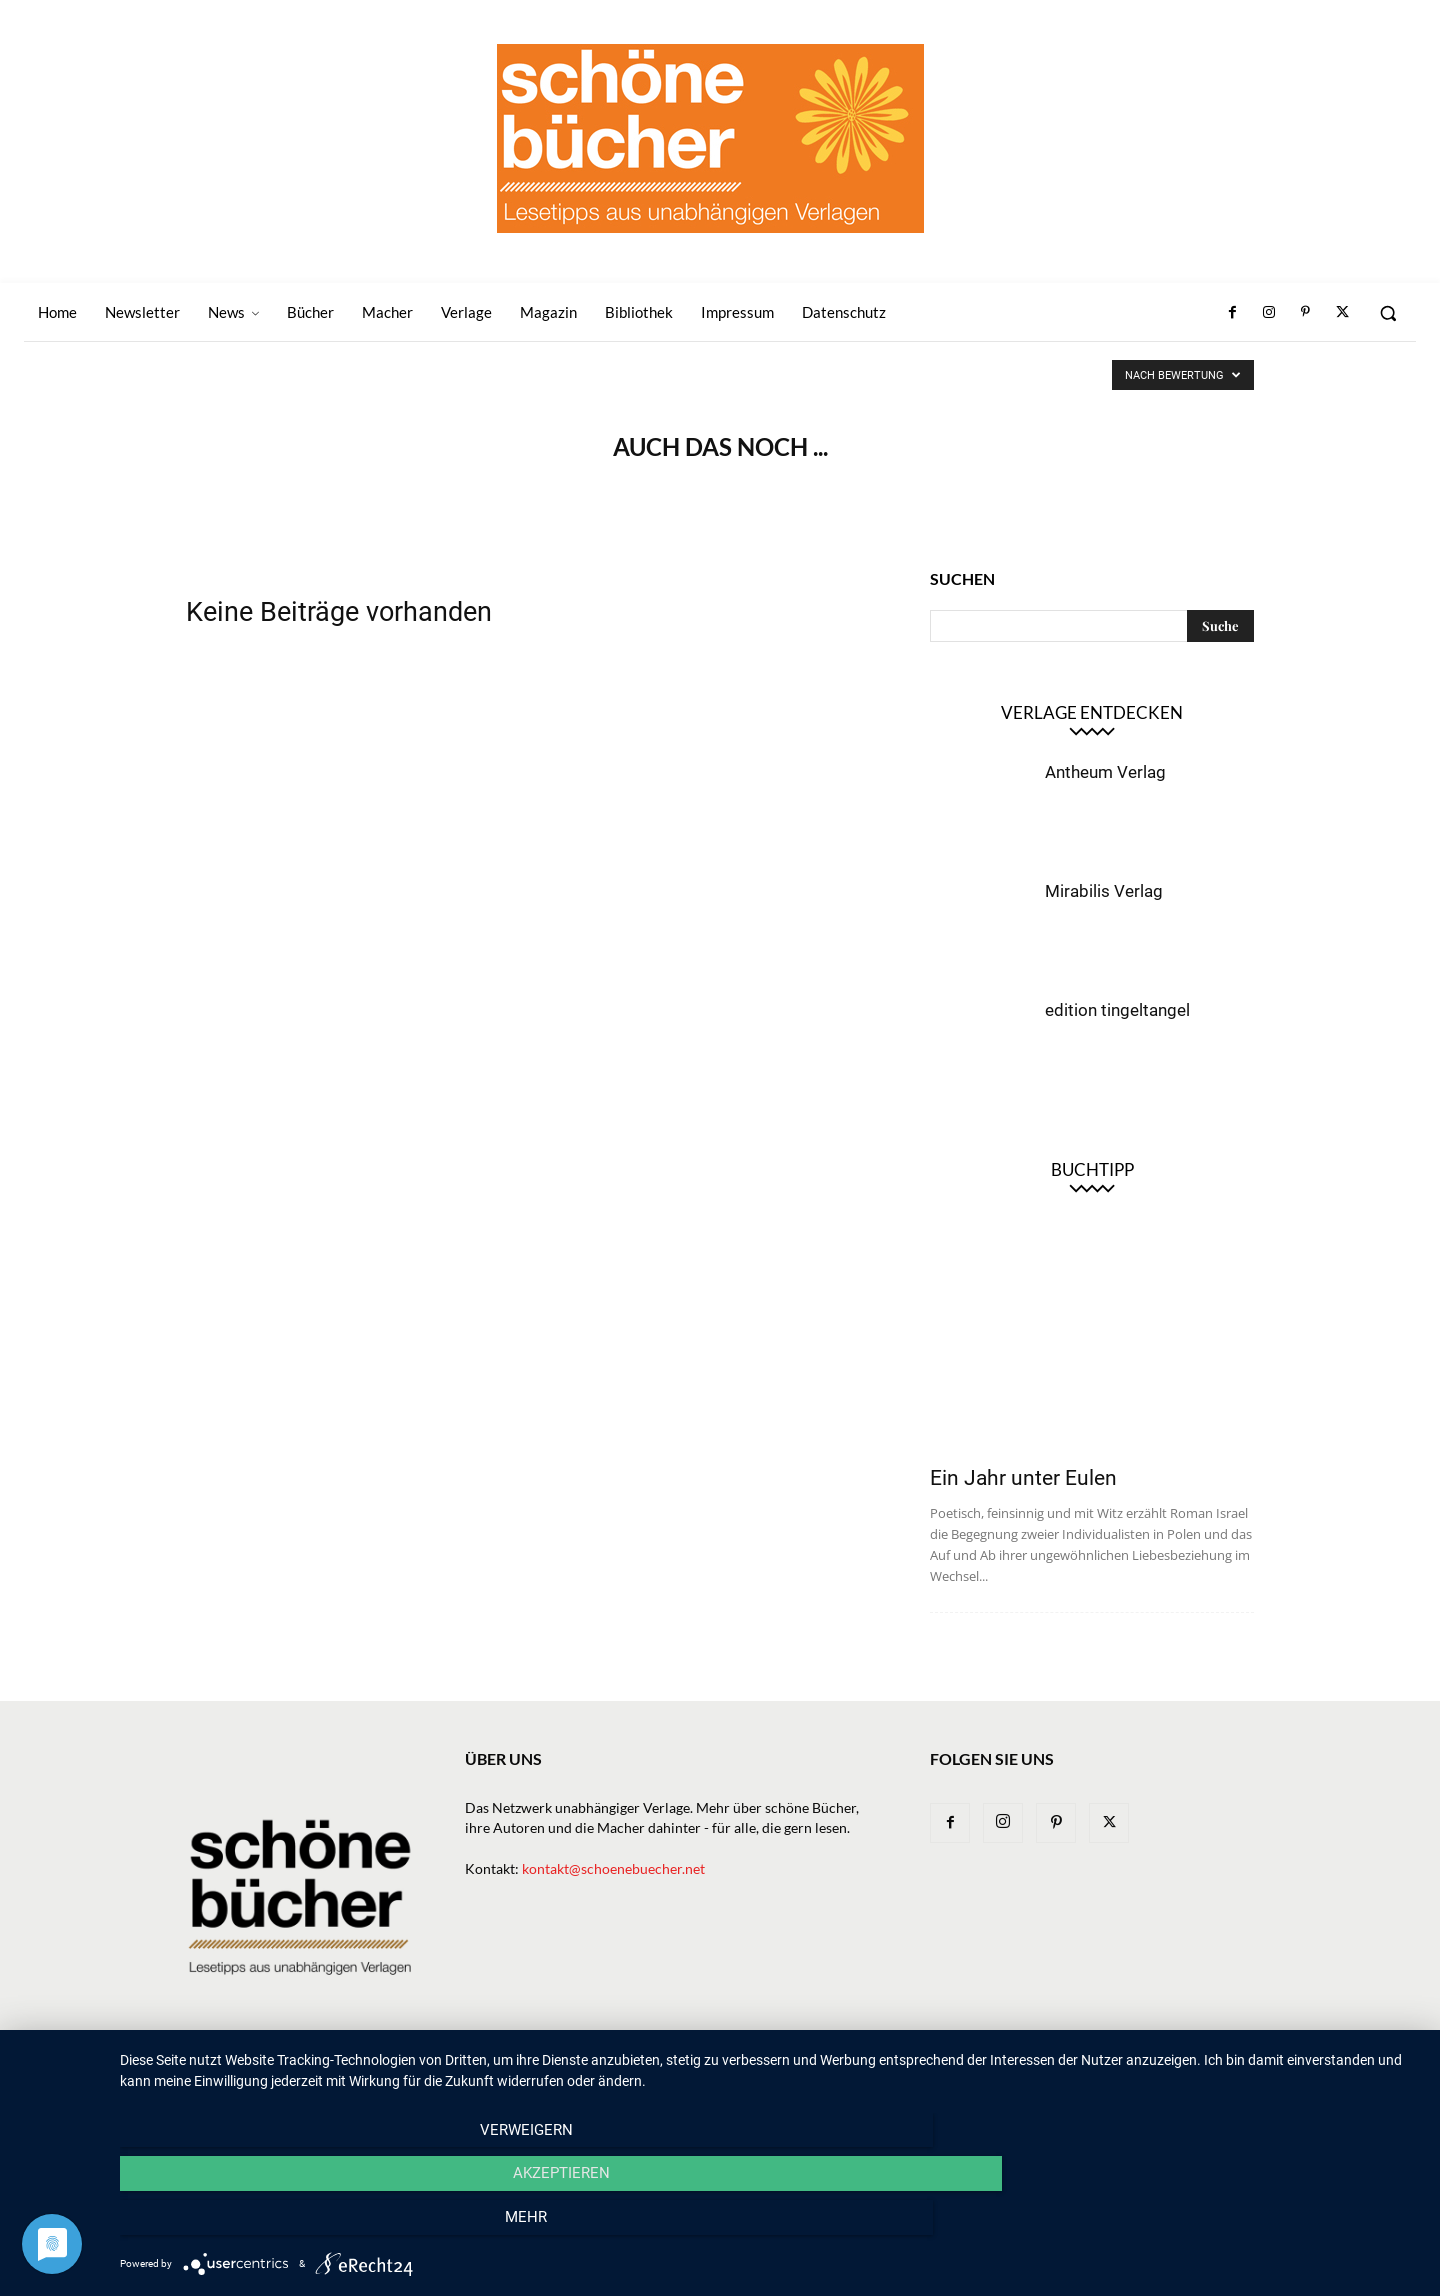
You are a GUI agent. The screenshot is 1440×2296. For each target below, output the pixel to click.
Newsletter (587, 2072)
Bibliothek (1024, 2072)
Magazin (941, 2072)
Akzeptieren (770, 2227)
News (662, 2072)
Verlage (794, 2072)
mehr (1225, 2227)
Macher (867, 2072)
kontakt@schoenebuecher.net (613, 1868)
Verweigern (315, 2227)
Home (511, 2072)
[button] (1388, 313)
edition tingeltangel (1117, 1010)
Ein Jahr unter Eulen (1023, 1478)
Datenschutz (1211, 2072)
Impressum (1114, 2072)
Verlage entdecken (1092, 712)
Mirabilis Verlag (1104, 891)
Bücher (723, 2072)
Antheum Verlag (1105, 772)
